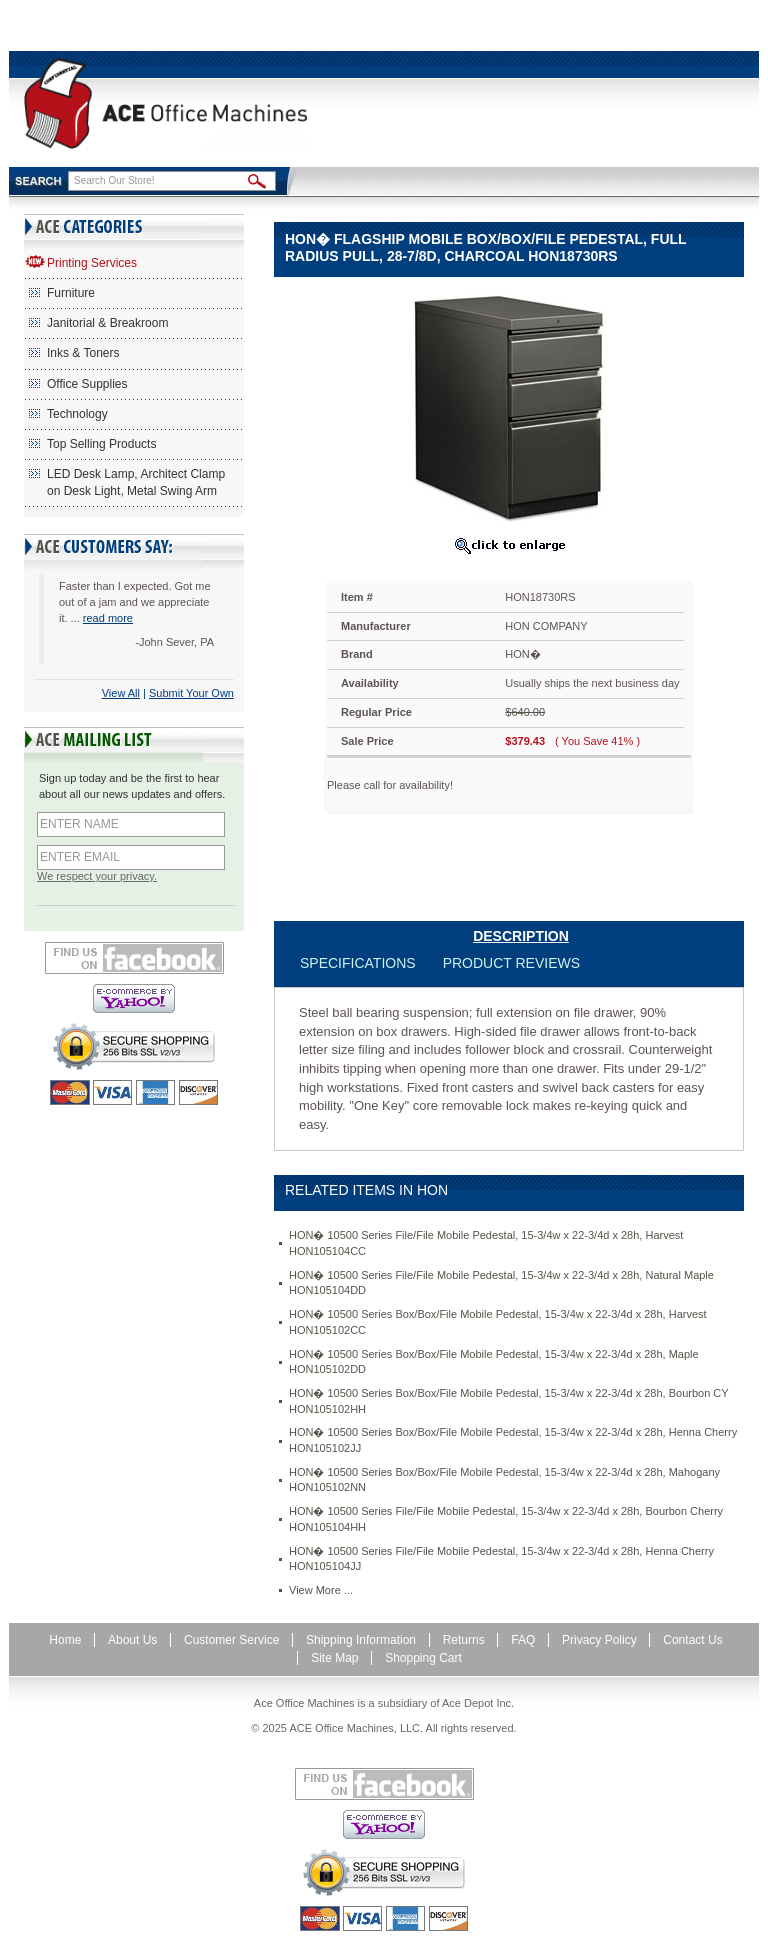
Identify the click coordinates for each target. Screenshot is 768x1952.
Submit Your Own (191, 693)
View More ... (321, 1590)
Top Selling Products (101, 444)
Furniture (71, 293)
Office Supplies (87, 384)
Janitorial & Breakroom (107, 323)
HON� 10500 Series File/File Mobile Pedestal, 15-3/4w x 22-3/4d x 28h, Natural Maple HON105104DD (501, 1283)
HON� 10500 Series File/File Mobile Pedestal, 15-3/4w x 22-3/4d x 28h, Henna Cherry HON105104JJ (501, 1559)
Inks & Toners (83, 353)
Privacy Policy (599, 1640)
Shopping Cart (423, 1658)
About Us (132, 1640)
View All (121, 693)
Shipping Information (361, 1640)
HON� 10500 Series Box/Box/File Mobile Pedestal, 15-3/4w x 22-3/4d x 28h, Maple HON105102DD (494, 1362)
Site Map (334, 1658)
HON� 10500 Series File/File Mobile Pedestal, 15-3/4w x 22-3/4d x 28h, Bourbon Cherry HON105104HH (506, 1519)
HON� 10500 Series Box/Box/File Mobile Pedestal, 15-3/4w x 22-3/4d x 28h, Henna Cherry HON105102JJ (513, 1440)
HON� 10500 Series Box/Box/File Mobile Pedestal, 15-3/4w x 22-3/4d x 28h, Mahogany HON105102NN (504, 1480)
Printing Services (92, 263)
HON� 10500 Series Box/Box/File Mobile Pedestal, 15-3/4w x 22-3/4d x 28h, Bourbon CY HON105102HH (508, 1401)
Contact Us (692, 1640)
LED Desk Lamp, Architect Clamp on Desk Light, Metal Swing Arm (136, 482)
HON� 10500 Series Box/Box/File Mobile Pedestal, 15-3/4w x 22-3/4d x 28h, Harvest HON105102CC (498, 1322)
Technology (77, 414)
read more (108, 618)
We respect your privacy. (97, 876)
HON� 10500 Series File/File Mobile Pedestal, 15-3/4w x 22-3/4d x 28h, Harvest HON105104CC (486, 1243)
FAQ (523, 1640)
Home (65, 1640)
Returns (464, 1640)
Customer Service (231, 1640)
